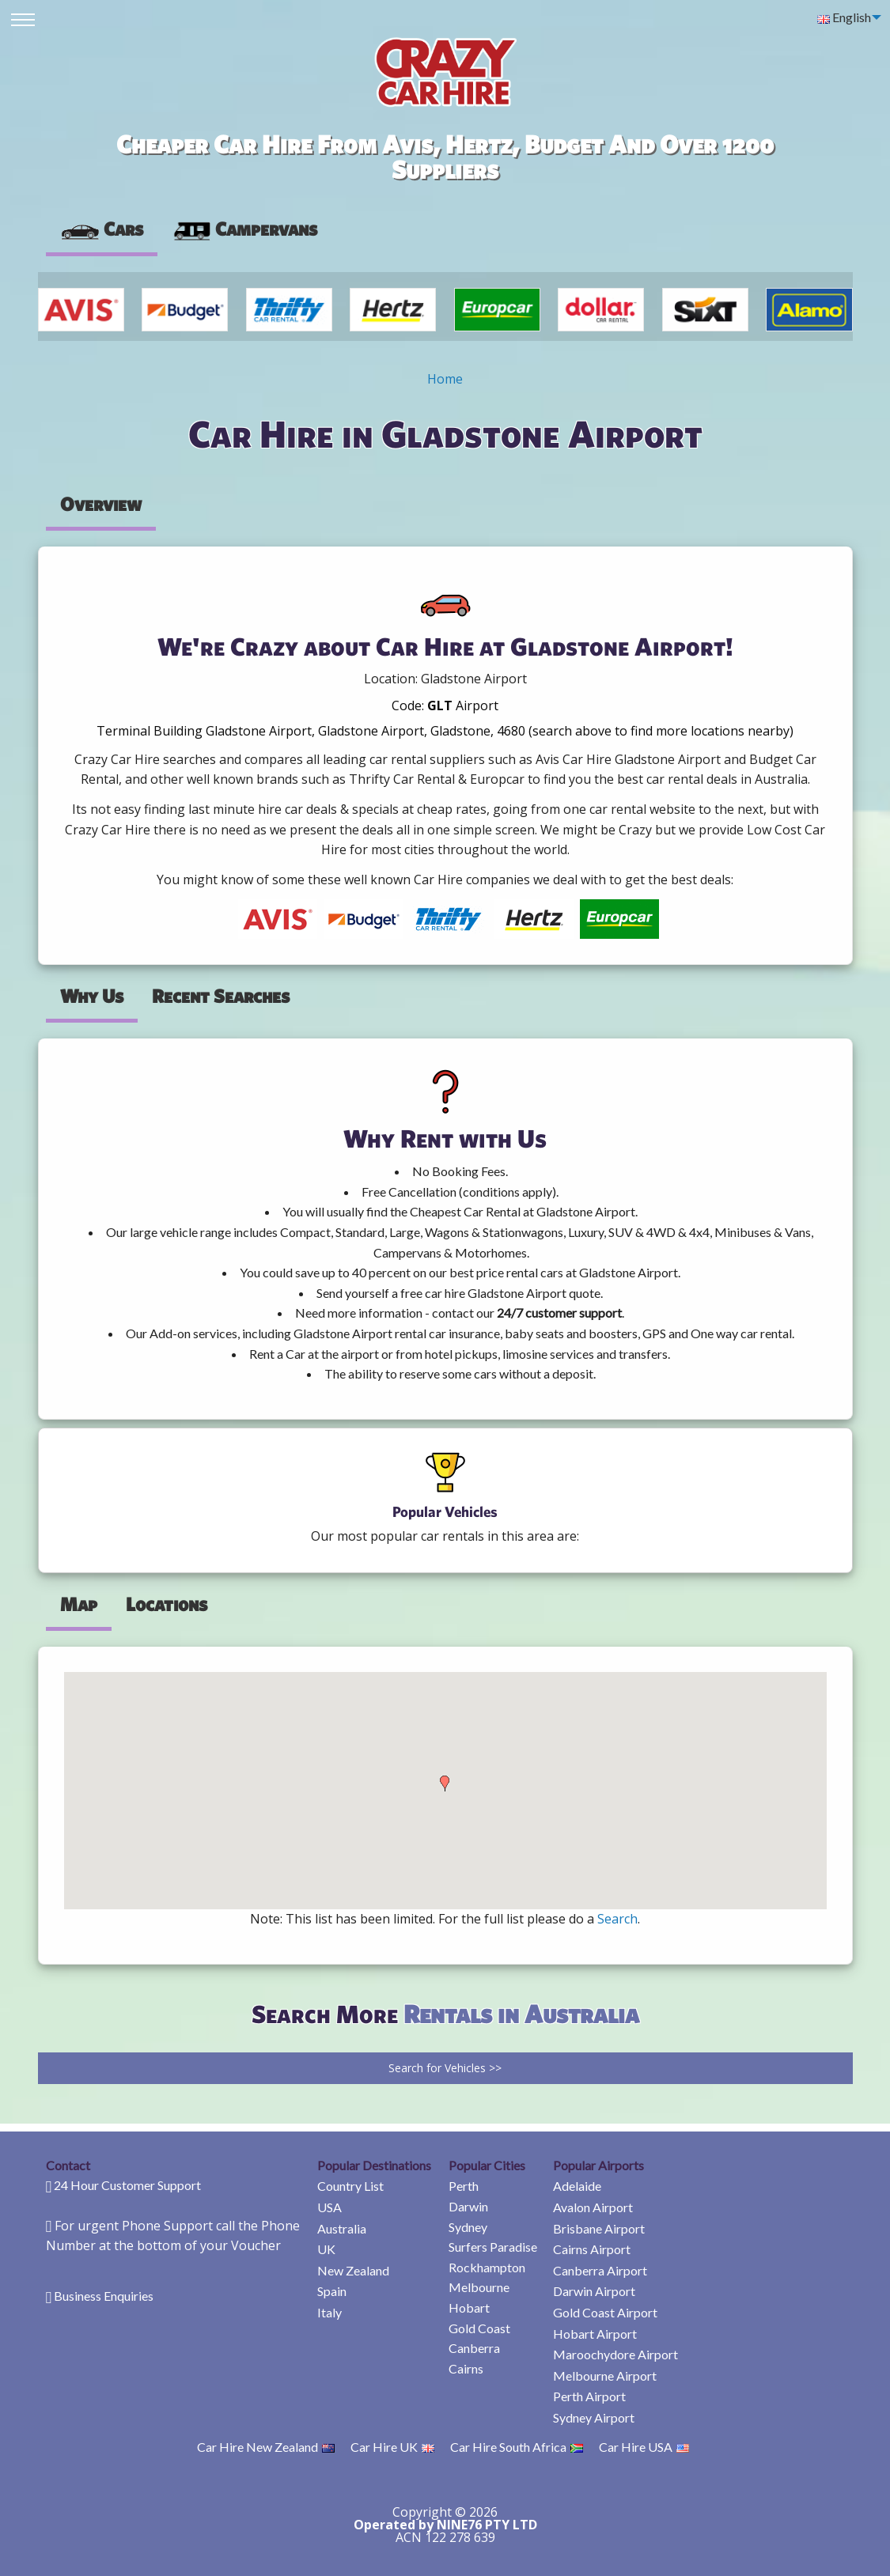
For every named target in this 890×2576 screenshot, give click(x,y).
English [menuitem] (844, 17)
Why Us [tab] (91, 996)
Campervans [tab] (244, 229)
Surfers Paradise (493, 2246)
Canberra (474, 2347)
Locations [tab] (166, 1604)
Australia (341, 2228)
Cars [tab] (101, 229)
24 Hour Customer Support (127, 2184)
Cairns (466, 2368)
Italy (329, 2312)
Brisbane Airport (599, 2228)
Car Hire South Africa (516, 2446)
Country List (350, 2185)
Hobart (469, 2307)
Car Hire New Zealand (266, 2446)
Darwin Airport (594, 2290)
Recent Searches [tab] (221, 996)
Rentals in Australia (521, 2013)
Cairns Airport (592, 2248)
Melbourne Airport (605, 2375)
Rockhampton (487, 2267)
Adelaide (577, 2185)
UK (326, 2248)
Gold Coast (479, 2328)
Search (617, 1918)
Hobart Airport (595, 2333)
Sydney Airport (593, 2417)
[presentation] (244, 229)
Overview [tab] (101, 504)
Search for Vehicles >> (445, 2067)
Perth (464, 2185)
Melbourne (479, 2286)
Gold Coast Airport (605, 2312)
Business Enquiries (103, 2295)
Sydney (468, 2226)
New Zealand (353, 2270)
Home (445, 379)
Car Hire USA (644, 2446)
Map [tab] (78, 1604)
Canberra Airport (600, 2270)
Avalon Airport (593, 2207)
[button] (444, 1783)
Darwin (468, 2206)
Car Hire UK (392, 2446)
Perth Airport (589, 2396)
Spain (332, 2290)
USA (329, 2207)
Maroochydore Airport (615, 2354)
